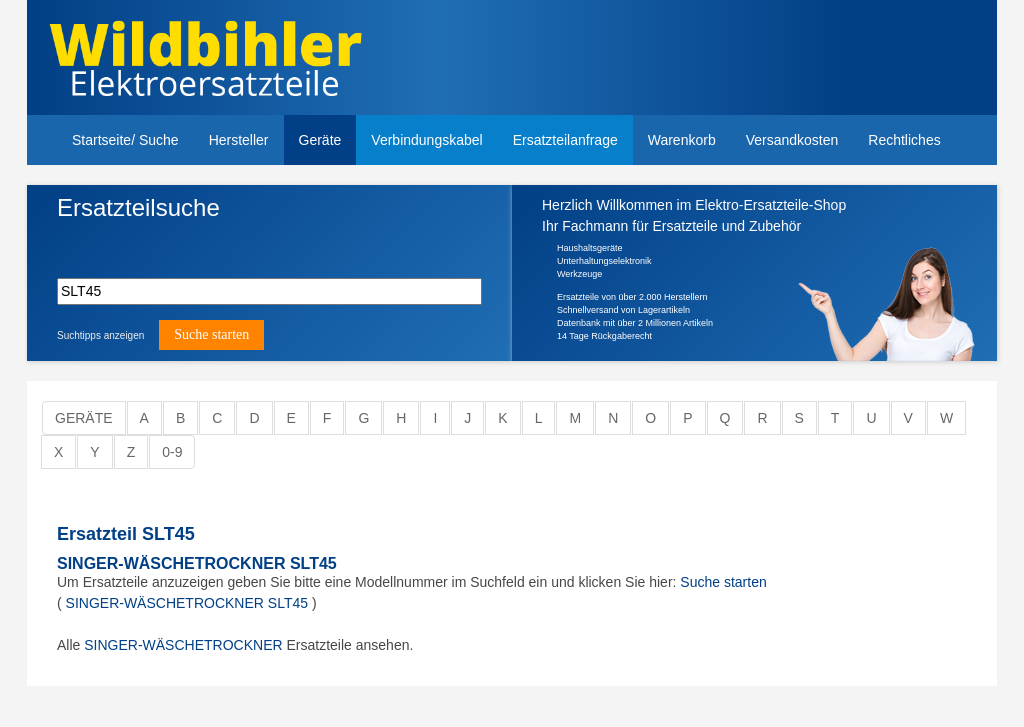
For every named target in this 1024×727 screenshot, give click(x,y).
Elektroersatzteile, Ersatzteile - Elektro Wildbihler (279, 60)
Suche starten (723, 582)
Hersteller (239, 140)
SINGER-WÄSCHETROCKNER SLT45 (197, 563)
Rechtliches (904, 140)
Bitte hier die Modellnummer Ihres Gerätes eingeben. (151, 241)
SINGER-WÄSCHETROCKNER (183, 645)
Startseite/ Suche (125, 140)
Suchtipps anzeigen (100, 335)
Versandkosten (792, 140)
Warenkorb (682, 140)
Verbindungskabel (426, 140)
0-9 (172, 452)
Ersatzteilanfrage (565, 140)
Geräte (320, 140)
